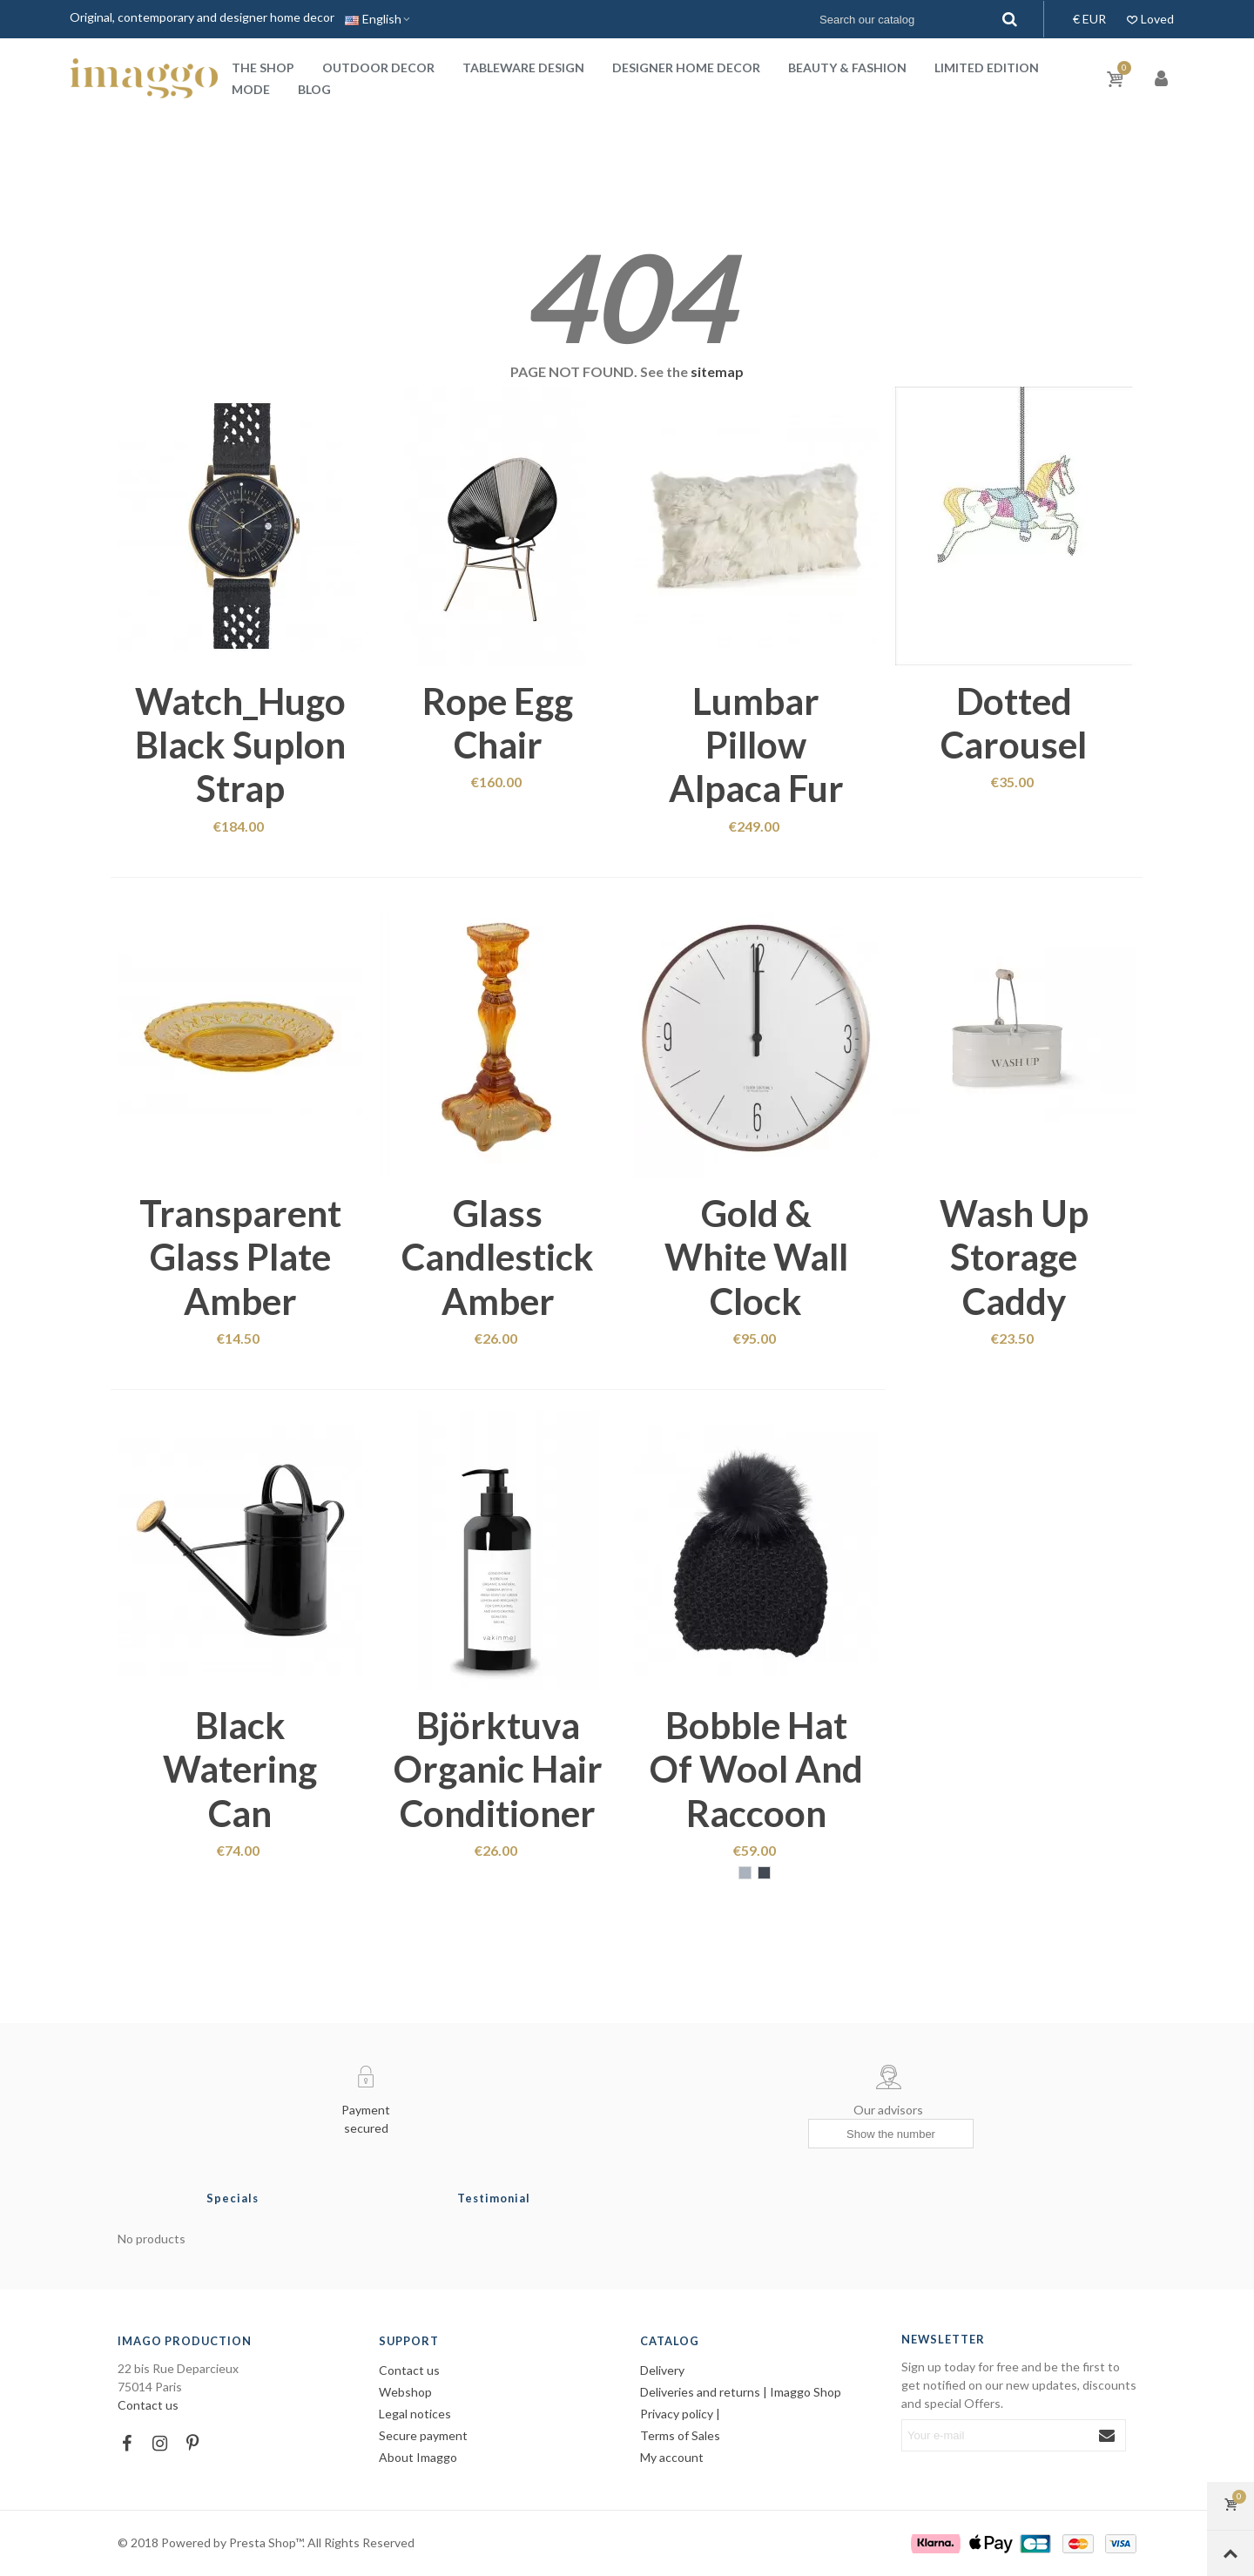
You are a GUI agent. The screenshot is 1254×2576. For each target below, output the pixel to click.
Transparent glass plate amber (240, 1257)
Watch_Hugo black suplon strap (240, 745)
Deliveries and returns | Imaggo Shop (740, 2391)
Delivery (662, 2370)
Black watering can (240, 1769)
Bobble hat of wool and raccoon (756, 1769)
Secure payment (423, 2435)
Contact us (148, 2404)
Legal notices (415, 2413)
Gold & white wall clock (756, 1257)
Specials (232, 2198)
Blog (314, 89)
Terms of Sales (680, 2435)
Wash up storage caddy (1014, 1257)
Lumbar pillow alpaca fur (756, 745)
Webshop (405, 2391)
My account (672, 2457)
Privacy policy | (680, 2413)
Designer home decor (686, 67)
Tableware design (523, 67)
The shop (263, 67)
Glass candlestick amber (497, 1257)
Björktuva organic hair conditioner (498, 1769)
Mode (251, 89)
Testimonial (493, 2198)
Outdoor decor (378, 67)
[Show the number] (891, 2133)
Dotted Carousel (1013, 722)
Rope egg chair (497, 722)
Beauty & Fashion (847, 67)
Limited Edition (986, 67)
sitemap (717, 371)
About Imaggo (418, 2457)
